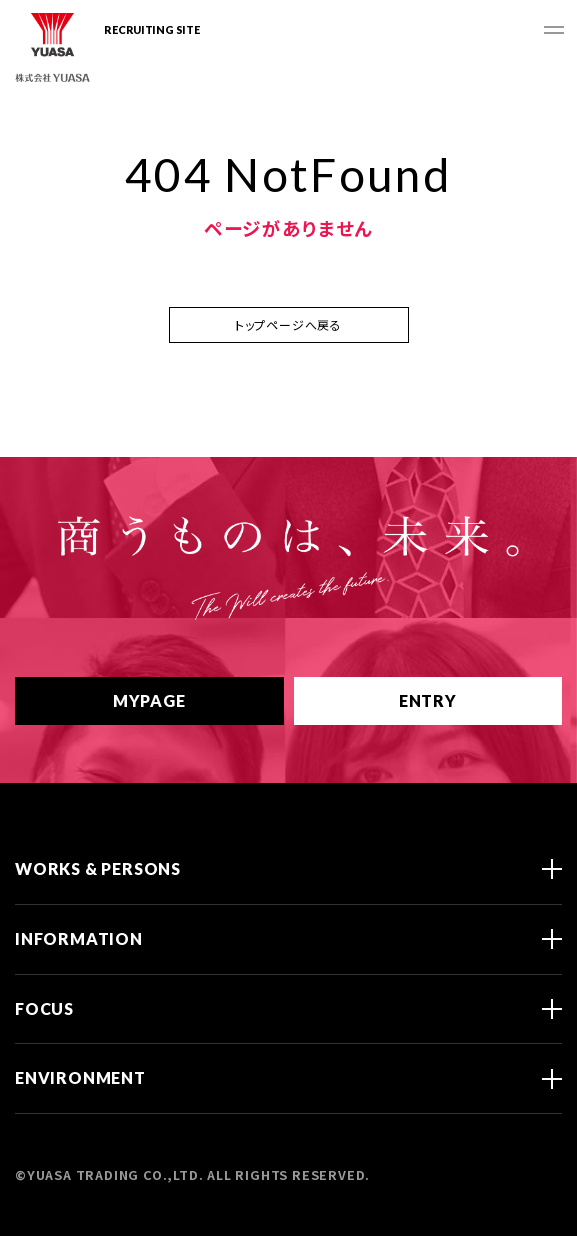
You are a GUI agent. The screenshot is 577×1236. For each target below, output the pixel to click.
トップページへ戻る (288, 324)
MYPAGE (168, 700)
